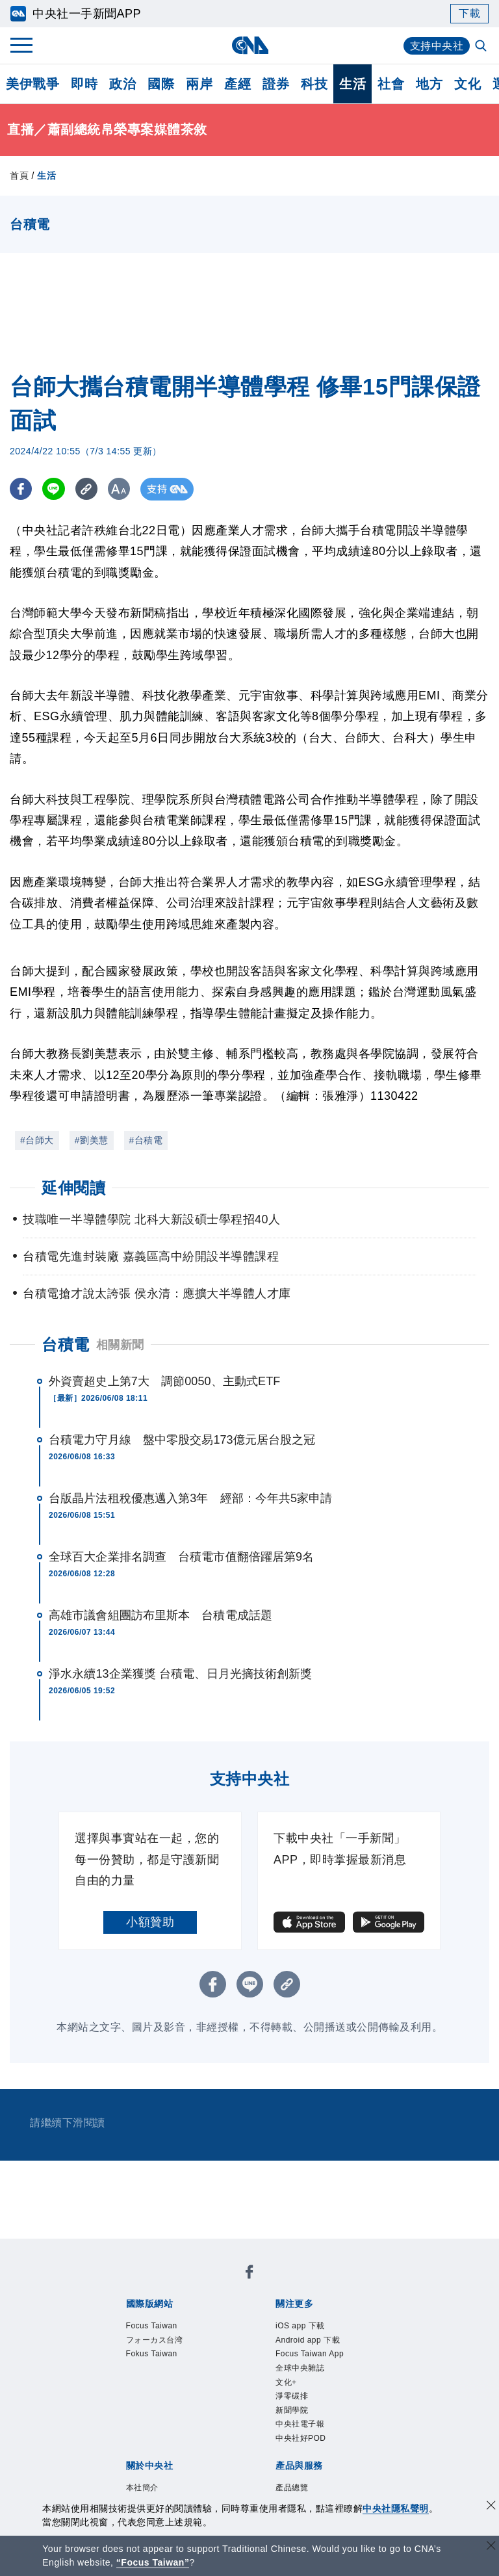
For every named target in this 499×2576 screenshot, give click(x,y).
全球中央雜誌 (299, 2368)
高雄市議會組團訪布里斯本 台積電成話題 (160, 1615)
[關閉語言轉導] (491, 2547)
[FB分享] (21, 489)
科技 (314, 84)
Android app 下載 (307, 2340)
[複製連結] (87, 489)
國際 (160, 84)
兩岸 (199, 84)
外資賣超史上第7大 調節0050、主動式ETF (164, 1381)
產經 (237, 84)
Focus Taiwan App (309, 2353)
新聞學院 (291, 2410)
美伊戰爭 (32, 84)
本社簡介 (142, 2487)
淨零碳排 (291, 2395)
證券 (275, 84)
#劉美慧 (92, 1140)
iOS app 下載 (300, 2325)
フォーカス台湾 (154, 2340)
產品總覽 (291, 2487)
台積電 (66, 1344)
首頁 (19, 175)
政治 (122, 84)
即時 (84, 84)
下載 (469, 13)
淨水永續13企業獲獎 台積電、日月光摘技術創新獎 (180, 1673)
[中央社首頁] (250, 45)
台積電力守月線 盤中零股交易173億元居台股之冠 (182, 1439)
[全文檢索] (482, 47)
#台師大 (37, 1140)
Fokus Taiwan (151, 2353)
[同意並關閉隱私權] (491, 2507)
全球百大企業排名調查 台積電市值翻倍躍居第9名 (181, 1556)
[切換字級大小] (120, 489)
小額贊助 (150, 1922)
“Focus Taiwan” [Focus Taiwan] (153, 2562)
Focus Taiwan (151, 2325)
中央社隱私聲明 (396, 2508)
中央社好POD (300, 2438)
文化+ (286, 2382)
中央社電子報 (299, 2423)
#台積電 (146, 1140)
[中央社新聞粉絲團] (249, 2274)
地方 (429, 84)
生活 (352, 84)
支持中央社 (437, 45)
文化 (467, 84)
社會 (390, 84)
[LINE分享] (54, 489)
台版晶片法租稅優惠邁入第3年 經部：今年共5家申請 (191, 1498)
